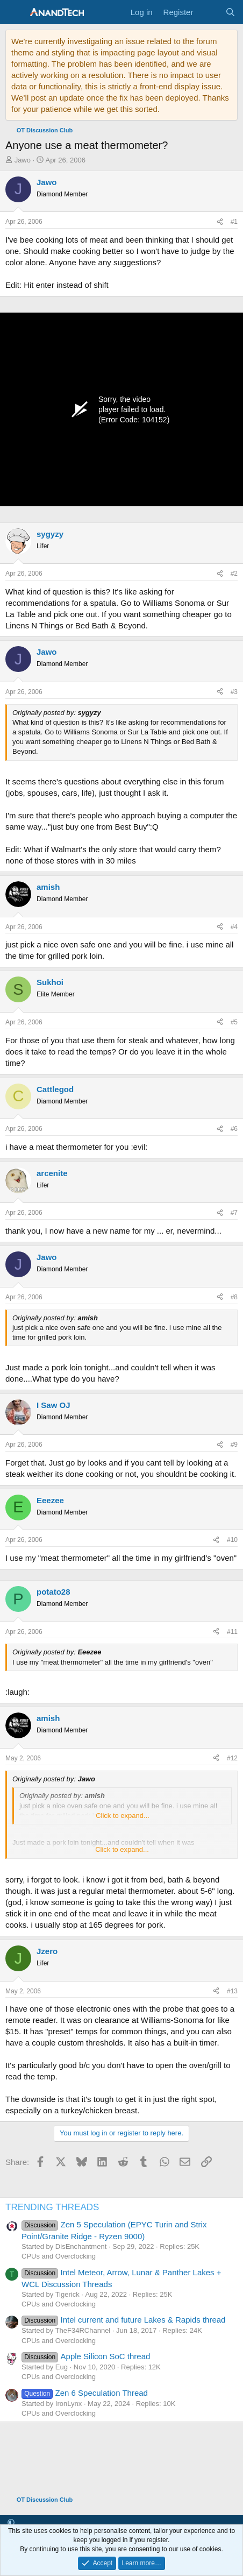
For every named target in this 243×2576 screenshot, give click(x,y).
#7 (234, 1212)
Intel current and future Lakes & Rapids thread (123, 2319)
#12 (232, 1758)
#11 (232, 1632)
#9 (234, 1444)
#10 (232, 1540)
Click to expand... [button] (122, 1815)
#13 (232, 1991)
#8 (234, 1297)
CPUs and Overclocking (59, 2256)
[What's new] (208, 12)
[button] (11, 2523)
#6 (234, 1129)
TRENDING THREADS (52, 2207)
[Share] (220, 222)
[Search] (230, 12)
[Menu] (14, 12)
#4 (234, 927)
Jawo (23, 160)
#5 (234, 1022)
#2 (234, 573)
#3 (234, 692)
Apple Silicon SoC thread (86, 2356)
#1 (234, 221)
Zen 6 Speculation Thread (85, 2392)
